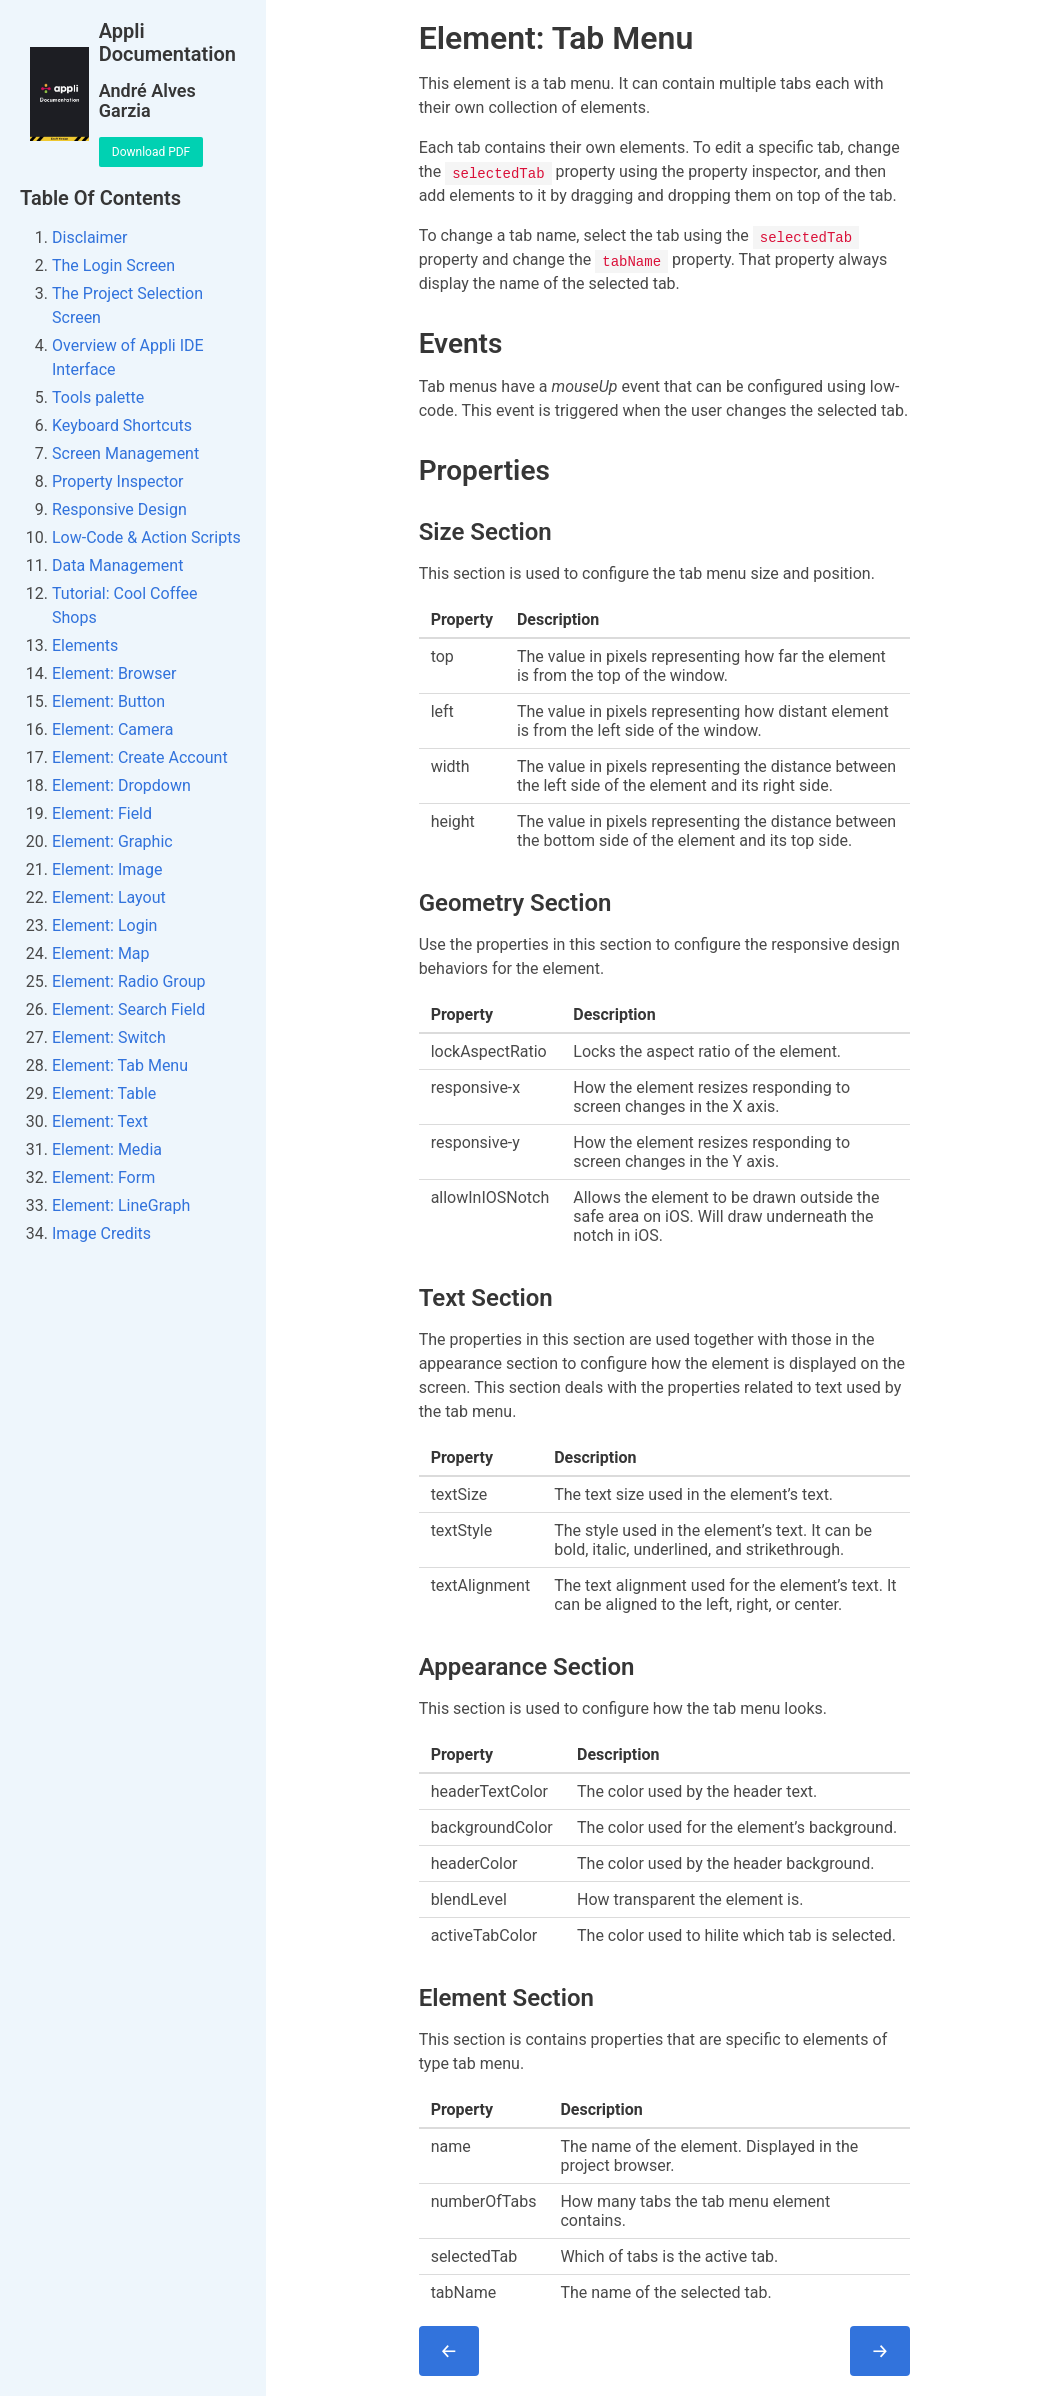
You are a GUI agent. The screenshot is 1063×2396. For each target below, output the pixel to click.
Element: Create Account (140, 757)
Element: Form (103, 1177)
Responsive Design (119, 509)
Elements (85, 645)
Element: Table (104, 1093)
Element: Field (102, 813)
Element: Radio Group (129, 981)
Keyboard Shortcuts (122, 425)
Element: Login (104, 925)
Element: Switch (109, 1037)
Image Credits (101, 1233)
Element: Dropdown (121, 785)
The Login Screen (113, 265)
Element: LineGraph (121, 1205)
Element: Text (100, 1121)
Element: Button (108, 701)
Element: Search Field (128, 1009)
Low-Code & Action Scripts (146, 537)
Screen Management (125, 453)
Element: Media (107, 1149)
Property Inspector (117, 481)
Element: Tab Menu (120, 1065)
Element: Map (101, 953)
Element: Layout (109, 897)
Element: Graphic (112, 841)
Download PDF (151, 152)
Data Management (117, 565)
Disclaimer (89, 237)
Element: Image (107, 869)
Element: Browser (114, 673)
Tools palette (98, 397)
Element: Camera (112, 729)
